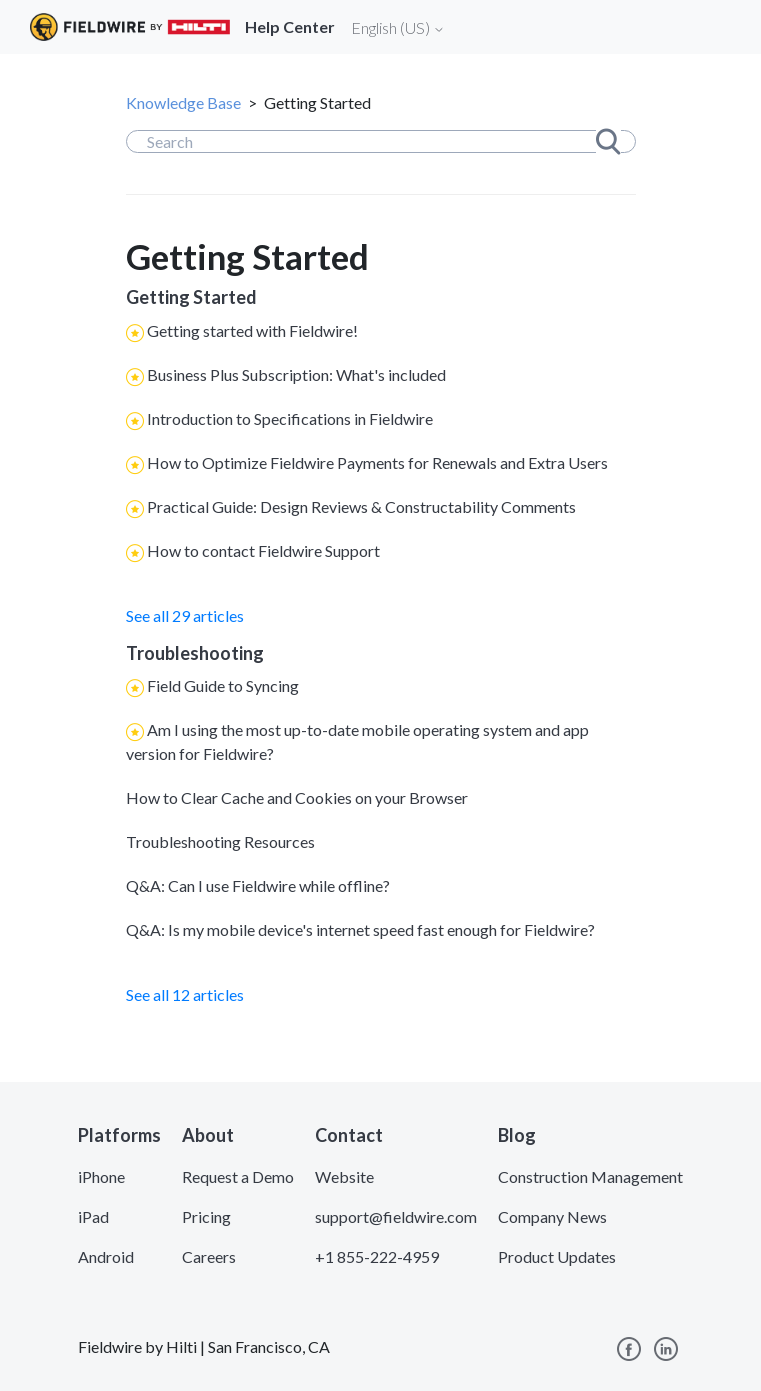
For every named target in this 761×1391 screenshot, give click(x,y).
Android (106, 1256)
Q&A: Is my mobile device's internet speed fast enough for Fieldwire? (360, 929)
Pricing (206, 1216)
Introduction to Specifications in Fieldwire (290, 418)
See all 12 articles (185, 994)
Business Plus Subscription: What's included (296, 374)
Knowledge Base (183, 102)
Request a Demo (238, 1176)
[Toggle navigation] (721, 27)
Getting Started (191, 297)
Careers (209, 1256)
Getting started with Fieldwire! (252, 330)
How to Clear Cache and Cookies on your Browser (297, 797)
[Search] (381, 141)
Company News (552, 1216)
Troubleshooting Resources (220, 841)
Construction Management (590, 1176)
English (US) (398, 27)
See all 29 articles (185, 615)
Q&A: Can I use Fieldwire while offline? (258, 885)
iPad (93, 1216)
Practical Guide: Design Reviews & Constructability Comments (361, 506)
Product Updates (557, 1256)
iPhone (101, 1176)
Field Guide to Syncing (223, 685)
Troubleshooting (195, 653)
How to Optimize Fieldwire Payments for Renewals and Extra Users (377, 462)
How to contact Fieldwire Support (263, 550)
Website (344, 1176)
